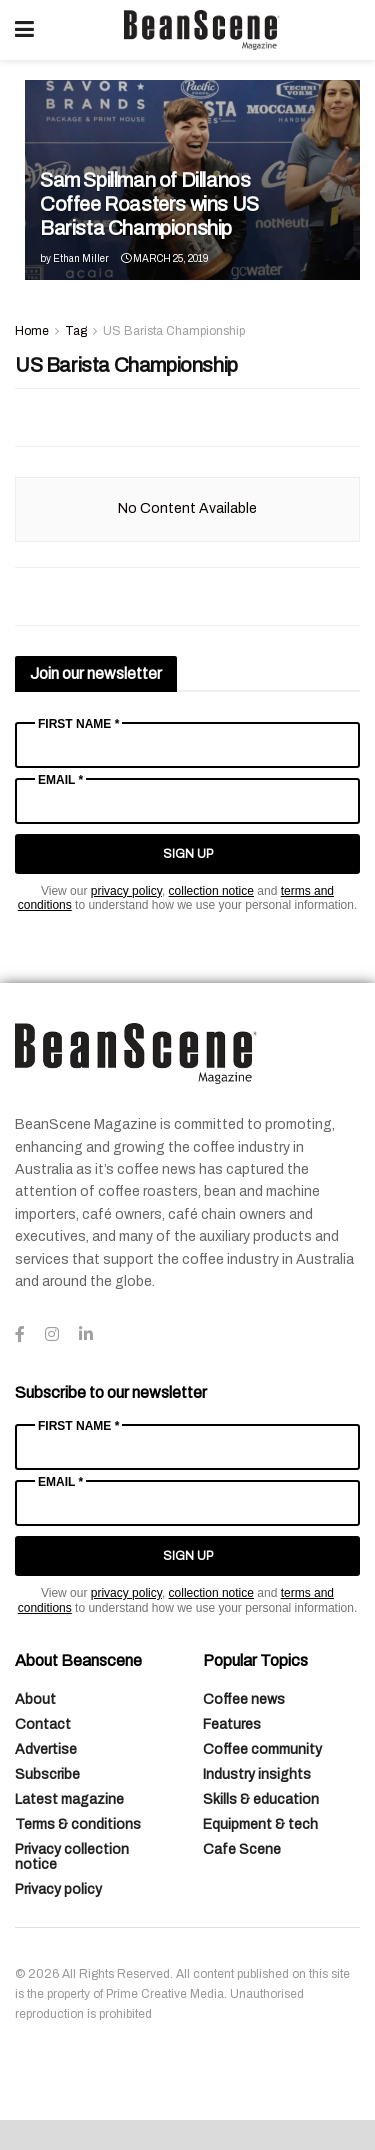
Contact (43, 1724)
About (35, 1699)
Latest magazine (69, 1799)
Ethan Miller (81, 258)
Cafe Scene (242, 1849)
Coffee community (262, 1749)
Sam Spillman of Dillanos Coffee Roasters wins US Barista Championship (149, 204)
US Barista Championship (174, 331)
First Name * (78, 724)
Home (32, 331)
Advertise (46, 1749)
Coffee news (244, 1699)
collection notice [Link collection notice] (211, 891)
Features (232, 1724)
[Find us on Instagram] (52, 1335)
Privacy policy (58, 1889)
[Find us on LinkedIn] (86, 1335)
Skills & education (261, 1799)
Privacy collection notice (72, 1857)
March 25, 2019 (164, 258)
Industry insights (257, 1774)
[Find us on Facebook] (20, 1335)
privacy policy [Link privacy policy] (126, 891)
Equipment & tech (260, 1824)
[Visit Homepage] (202, 30)
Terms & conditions (78, 1824)
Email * (60, 780)
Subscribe (47, 1774)
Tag (76, 331)
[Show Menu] (24, 30)
